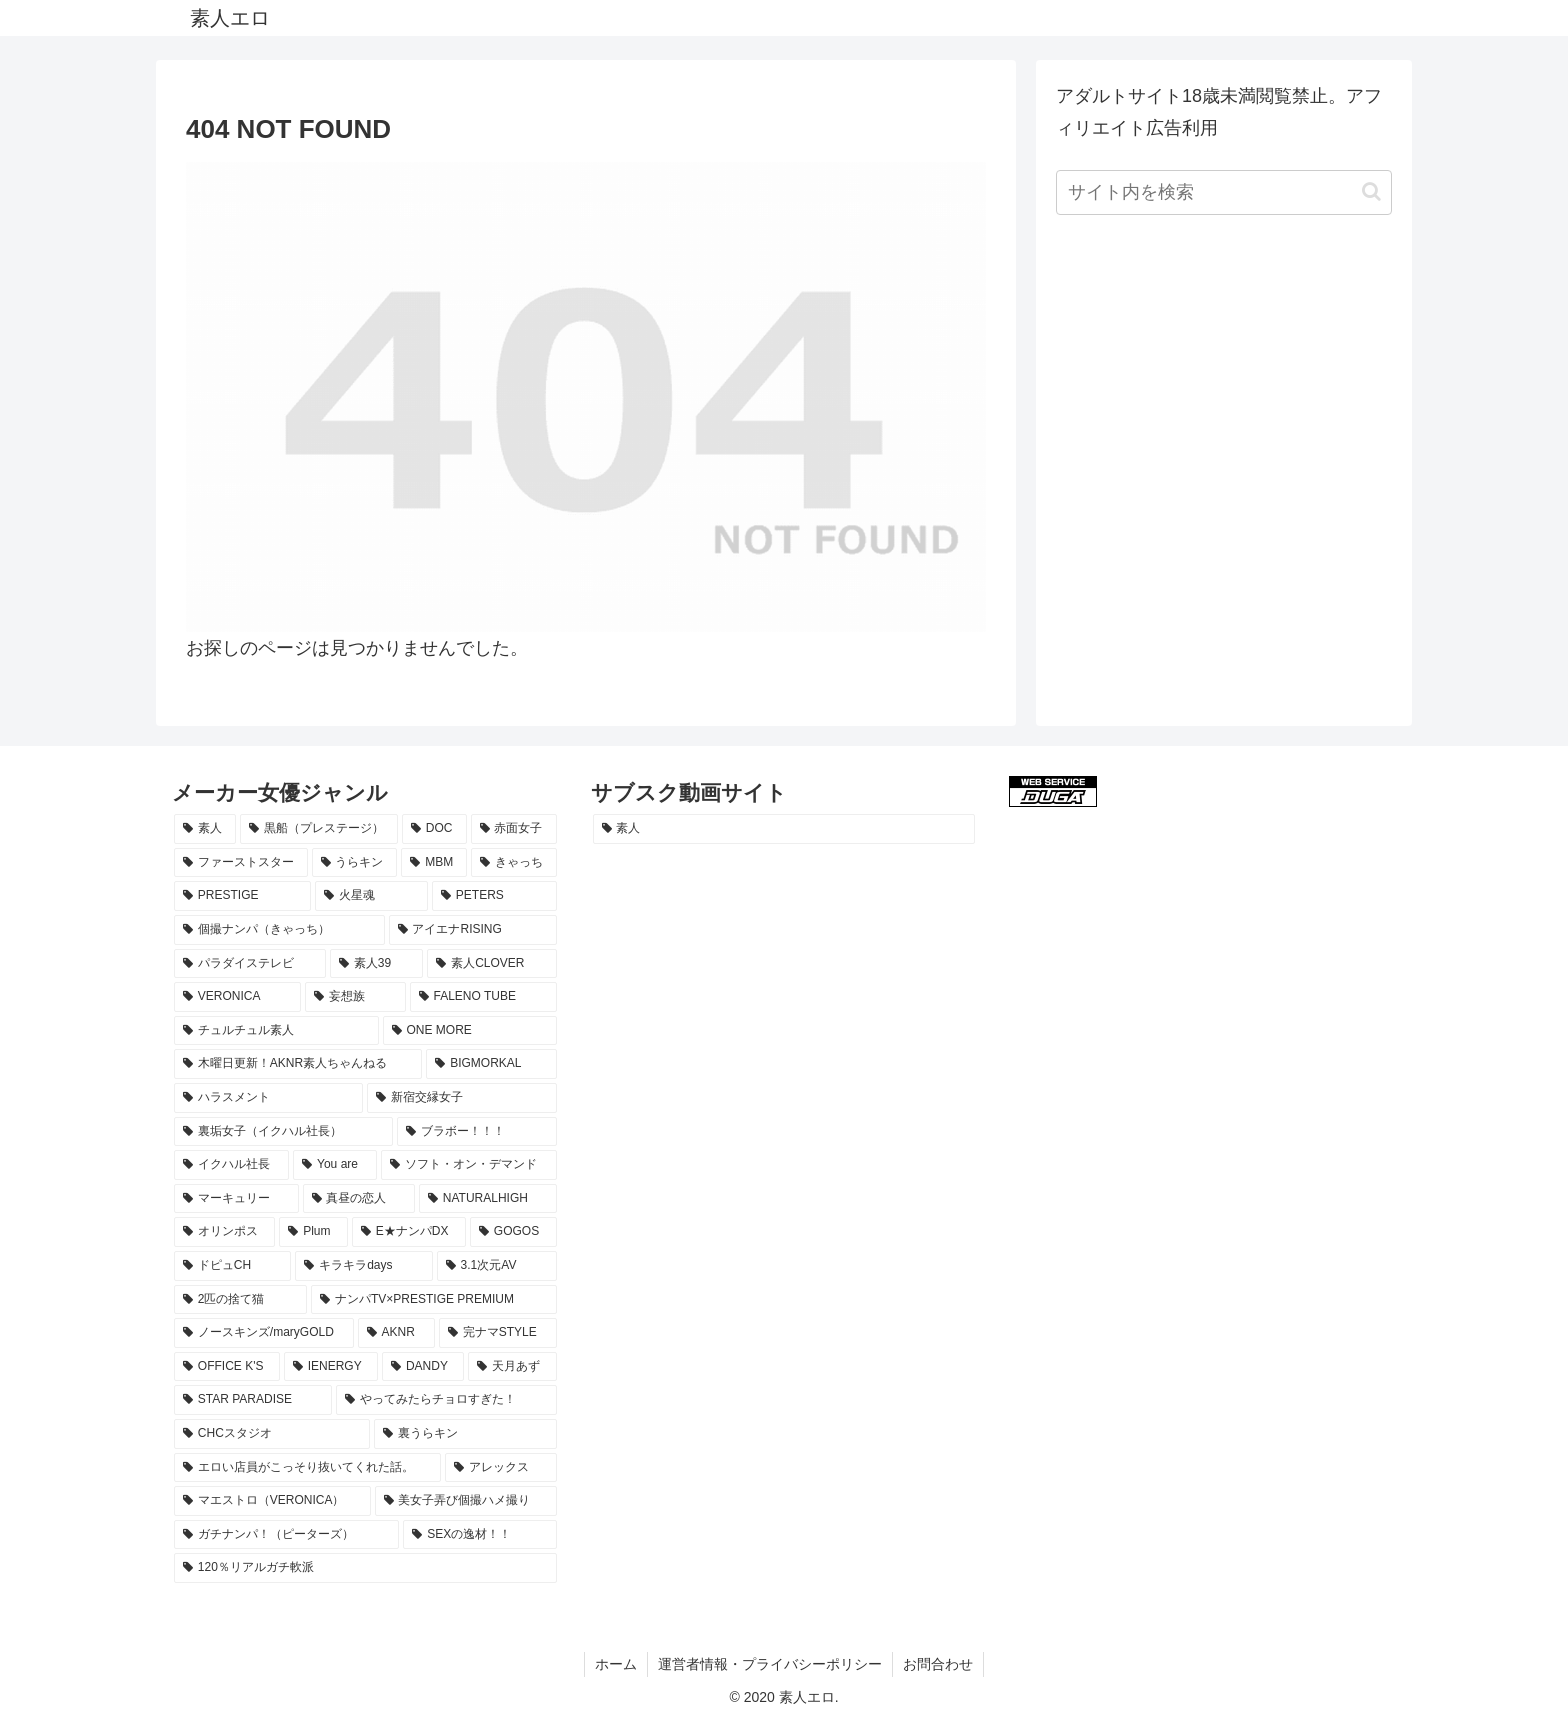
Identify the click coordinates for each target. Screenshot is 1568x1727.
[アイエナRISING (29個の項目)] (473, 930)
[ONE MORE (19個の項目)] (470, 1031)
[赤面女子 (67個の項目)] (514, 829)
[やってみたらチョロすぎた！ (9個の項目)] (446, 1400)
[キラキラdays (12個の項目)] (363, 1266)
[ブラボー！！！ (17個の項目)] (476, 1132)
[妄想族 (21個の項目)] (355, 997)
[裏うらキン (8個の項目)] (465, 1434)
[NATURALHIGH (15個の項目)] (488, 1199)
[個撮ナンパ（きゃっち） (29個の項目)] (279, 930)
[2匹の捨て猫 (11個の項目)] (240, 1300)
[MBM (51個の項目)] (434, 863)
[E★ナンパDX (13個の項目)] (409, 1232)
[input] (1224, 192)
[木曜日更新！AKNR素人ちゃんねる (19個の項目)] (298, 1064)
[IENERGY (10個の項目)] (331, 1367)
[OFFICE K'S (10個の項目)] (227, 1367)
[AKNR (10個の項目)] (396, 1333)
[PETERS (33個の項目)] (494, 896)
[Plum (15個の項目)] (313, 1232)
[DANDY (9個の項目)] (423, 1367)
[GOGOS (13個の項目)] (513, 1232)
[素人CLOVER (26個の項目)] (491, 964)
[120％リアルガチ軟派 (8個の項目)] (365, 1568)
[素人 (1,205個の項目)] (784, 829)
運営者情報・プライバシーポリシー (770, 1664)
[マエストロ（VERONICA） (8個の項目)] (272, 1501)
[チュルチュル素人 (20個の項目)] (276, 1031)
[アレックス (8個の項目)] (500, 1468)
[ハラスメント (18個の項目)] (268, 1098)
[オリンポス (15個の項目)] (224, 1232)
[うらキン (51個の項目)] (355, 863)
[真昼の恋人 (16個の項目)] (359, 1199)
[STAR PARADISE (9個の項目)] (253, 1400)
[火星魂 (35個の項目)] (371, 896)
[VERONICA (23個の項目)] (237, 997)
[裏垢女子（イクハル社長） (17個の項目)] (283, 1132)
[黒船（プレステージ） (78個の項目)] (319, 829)
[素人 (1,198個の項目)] (205, 829)
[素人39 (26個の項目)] (376, 964)
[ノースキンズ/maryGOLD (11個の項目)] (264, 1333)
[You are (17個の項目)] (335, 1165)
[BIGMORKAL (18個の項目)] (491, 1064)
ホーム (616, 1664)
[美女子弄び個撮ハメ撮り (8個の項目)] (466, 1501)
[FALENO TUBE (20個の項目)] (483, 997)
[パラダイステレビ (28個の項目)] (250, 964)
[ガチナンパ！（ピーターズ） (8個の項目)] (286, 1535)
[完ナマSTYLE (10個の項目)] (498, 1333)
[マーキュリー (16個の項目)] (236, 1199)
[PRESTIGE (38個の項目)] (242, 896)
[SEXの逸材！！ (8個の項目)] (479, 1535)
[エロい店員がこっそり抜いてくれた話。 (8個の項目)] (307, 1468)
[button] (1371, 191)
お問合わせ (938, 1664)
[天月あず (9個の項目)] (512, 1367)
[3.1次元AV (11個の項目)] (497, 1266)
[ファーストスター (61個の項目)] (241, 863)
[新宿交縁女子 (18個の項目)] (461, 1098)
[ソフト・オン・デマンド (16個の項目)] (468, 1165)
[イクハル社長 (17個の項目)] (231, 1165)
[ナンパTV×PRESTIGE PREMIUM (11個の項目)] (434, 1300)
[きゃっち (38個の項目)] (514, 863)
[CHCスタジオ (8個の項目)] (272, 1434)
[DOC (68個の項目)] (434, 829)
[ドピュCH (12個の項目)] (232, 1266)
